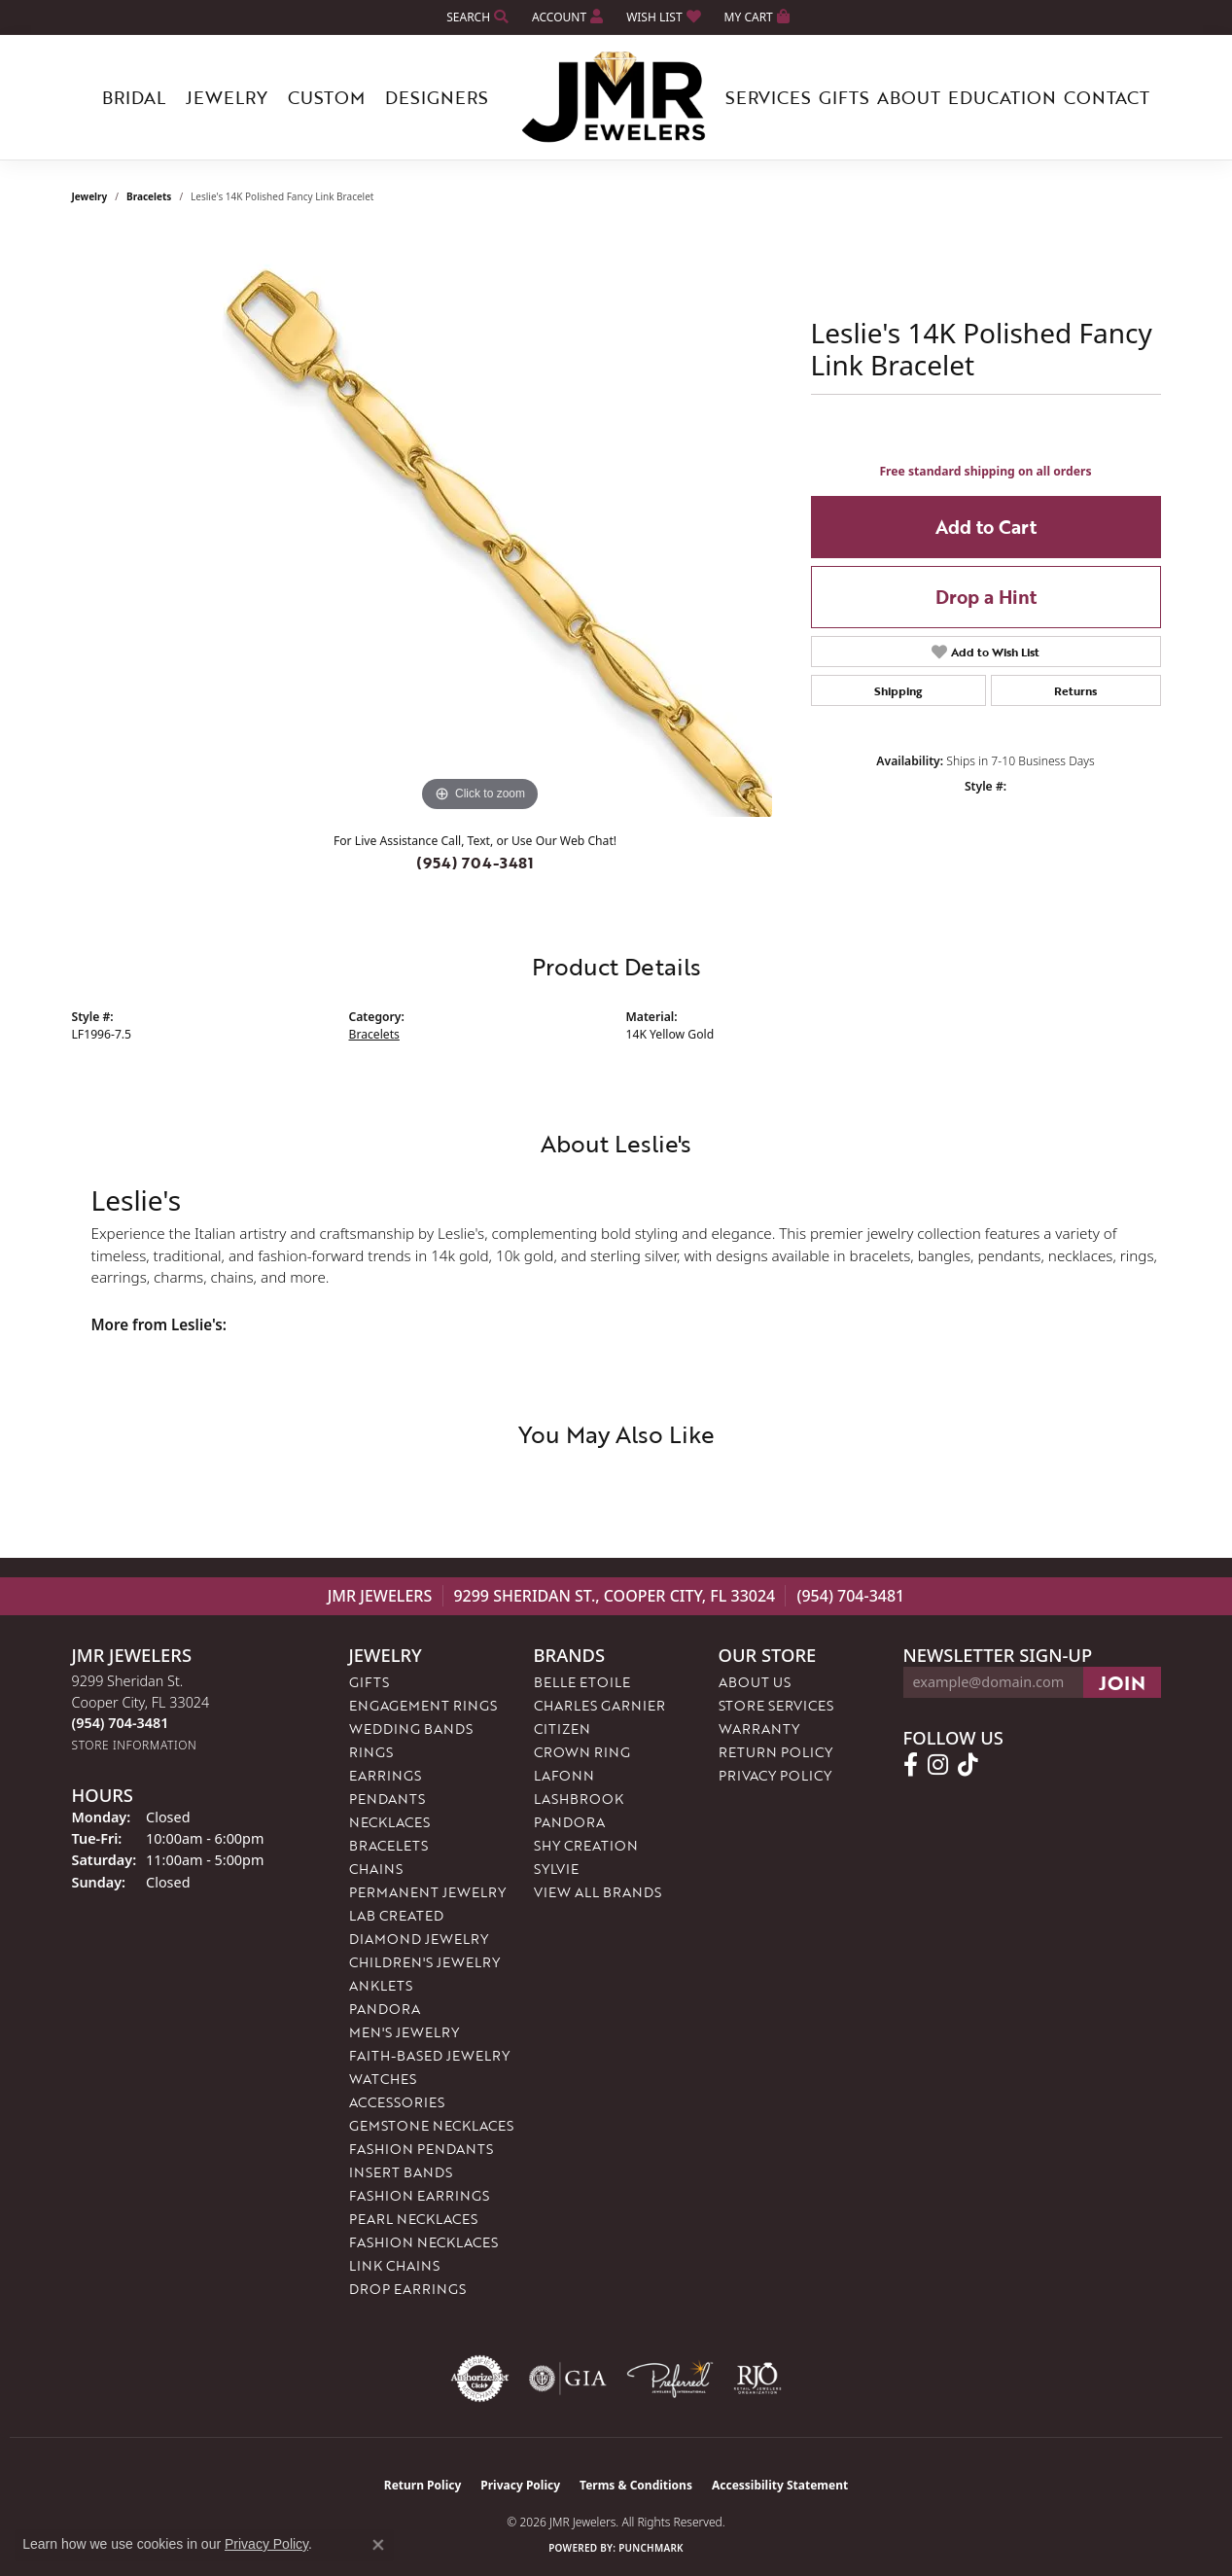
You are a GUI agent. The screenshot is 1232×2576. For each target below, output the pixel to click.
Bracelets (148, 196)
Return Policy (775, 1752)
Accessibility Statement (780, 2485)
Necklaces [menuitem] (389, 1822)
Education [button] (1002, 97)
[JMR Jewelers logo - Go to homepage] (616, 97)
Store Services (776, 1705)
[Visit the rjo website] (757, 2378)
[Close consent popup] (378, 2545)
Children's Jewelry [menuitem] (424, 1962)
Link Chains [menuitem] (394, 2265)
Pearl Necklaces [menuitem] (413, 2218)
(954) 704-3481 (475, 862)
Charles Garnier (599, 1705)
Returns (1075, 690)
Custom (326, 97)
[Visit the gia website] (568, 2378)
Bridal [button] (133, 97)
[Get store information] (134, 1745)
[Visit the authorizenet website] (480, 2378)
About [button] (908, 97)
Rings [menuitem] (371, 1752)
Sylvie (556, 1868)
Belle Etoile (582, 1682)
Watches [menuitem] (382, 2078)
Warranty (759, 1728)
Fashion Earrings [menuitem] (419, 2195)
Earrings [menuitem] (385, 1775)
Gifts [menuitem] (369, 1682)
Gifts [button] (844, 97)
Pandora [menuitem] (384, 2008)
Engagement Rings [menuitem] (423, 1705)
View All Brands (597, 1892)
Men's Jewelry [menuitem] (404, 2032)
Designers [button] (436, 97)
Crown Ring (582, 1752)
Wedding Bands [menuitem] (411, 1728)
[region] (480, 525)
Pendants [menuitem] (387, 1798)
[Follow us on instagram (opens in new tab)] (938, 1765)
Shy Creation (586, 1845)
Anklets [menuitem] (380, 1985)
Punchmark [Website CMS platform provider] (651, 2548)
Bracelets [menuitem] (388, 1845)
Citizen (562, 1728)
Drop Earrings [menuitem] (407, 2288)
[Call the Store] (120, 1722)
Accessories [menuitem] (396, 2102)
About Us (755, 1682)
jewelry (90, 196)
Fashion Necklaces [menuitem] (423, 2242)
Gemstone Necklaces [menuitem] (431, 2125)
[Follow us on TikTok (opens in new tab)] (968, 1765)
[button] (475, 17)
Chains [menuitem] (376, 1868)
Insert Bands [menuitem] (400, 2172)
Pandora (569, 1822)
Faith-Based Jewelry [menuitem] (429, 2055)
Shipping (898, 690)
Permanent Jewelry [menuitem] (427, 1892)
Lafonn (564, 1775)
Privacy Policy (775, 1775)
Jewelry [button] (226, 97)
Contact (1106, 97)
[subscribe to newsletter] (1122, 1682)
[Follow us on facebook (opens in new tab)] (910, 1765)
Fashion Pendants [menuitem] (421, 2148)
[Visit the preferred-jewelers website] (670, 2378)
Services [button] (768, 97)
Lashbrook (578, 1798)
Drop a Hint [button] (986, 596)
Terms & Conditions (636, 2485)
